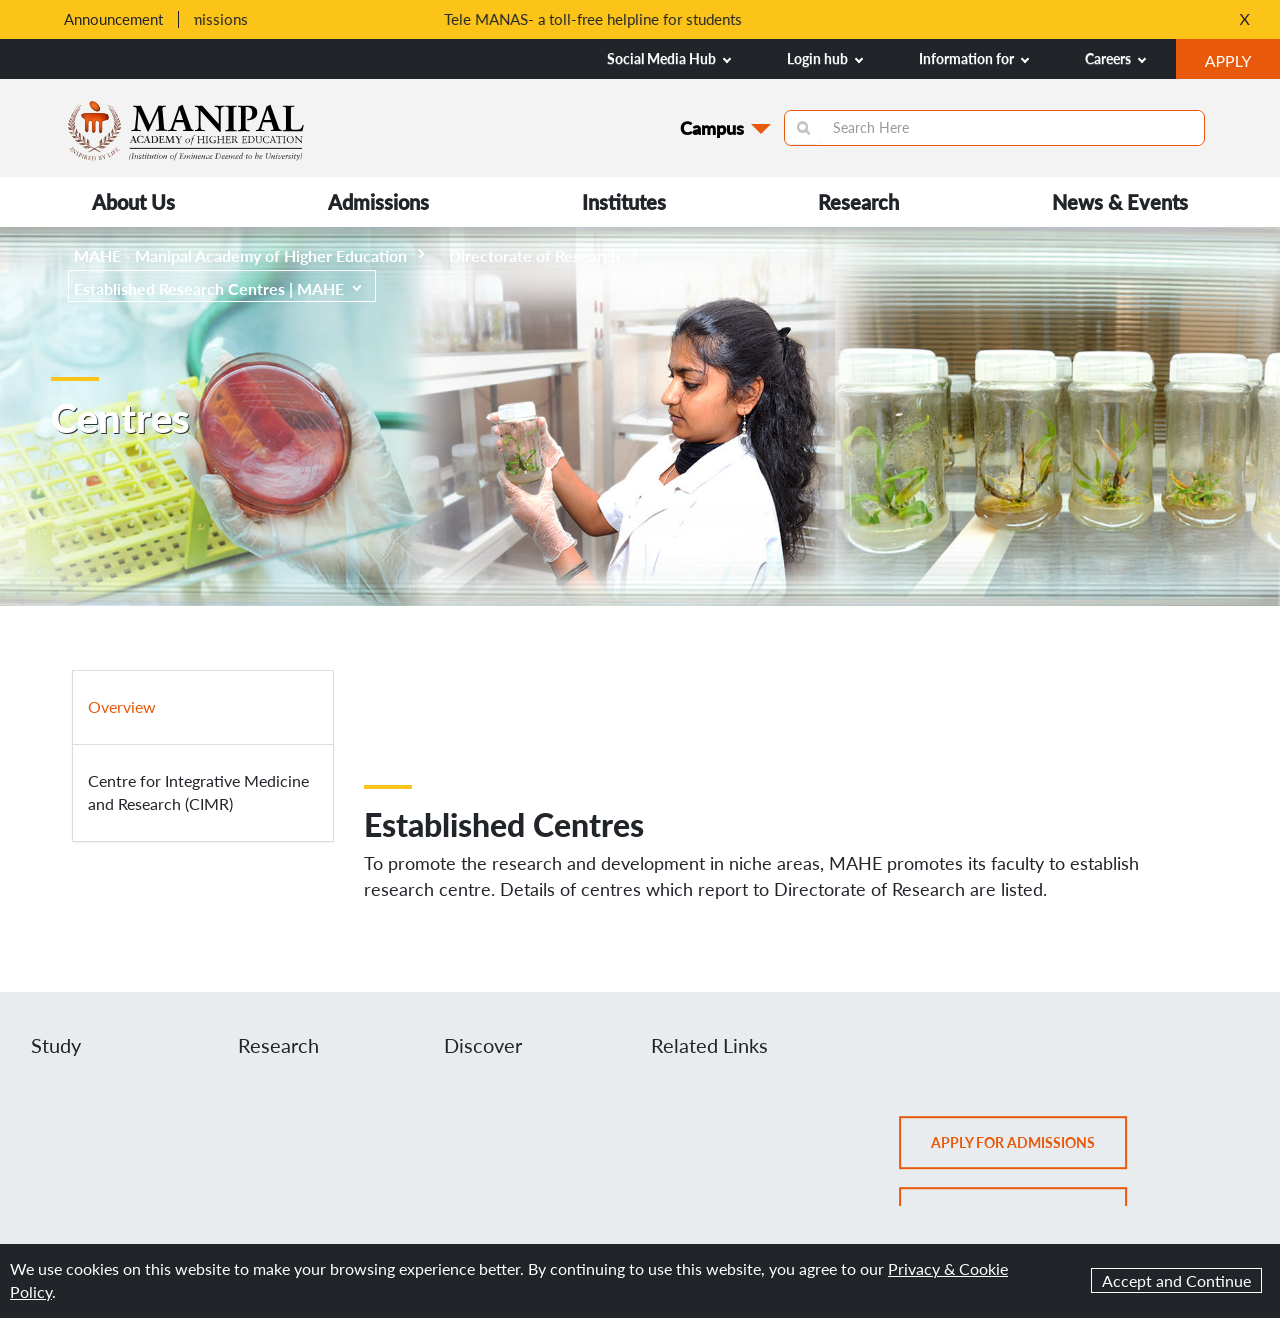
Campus (712, 128)
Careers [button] (1115, 58)
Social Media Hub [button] (669, 58)
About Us (133, 202)
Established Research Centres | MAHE (218, 288)
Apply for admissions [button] (1032, 1150)
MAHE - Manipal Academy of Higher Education (249, 255)
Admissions (378, 202)
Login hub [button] (825, 58)
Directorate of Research (543, 255)
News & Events (1120, 202)
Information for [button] (974, 58)
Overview (122, 706)
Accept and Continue (1176, 1280)
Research (858, 202)
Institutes (624, 202)
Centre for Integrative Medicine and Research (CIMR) (198, 792)
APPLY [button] (1242, 63)
